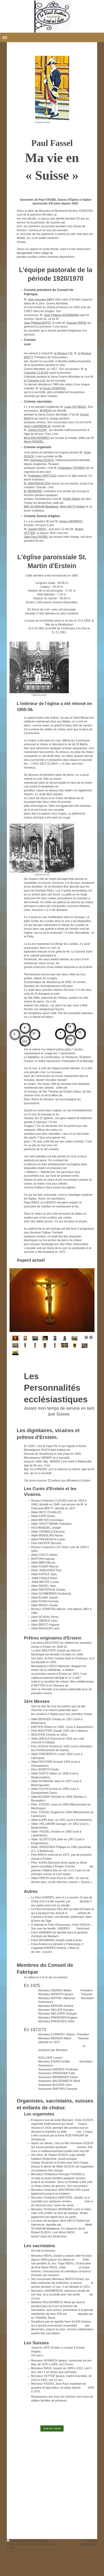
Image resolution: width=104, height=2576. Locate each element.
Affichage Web (89, 2544)
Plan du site (40, 2540)
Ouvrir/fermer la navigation (52, 37)
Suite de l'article (52, 2428)
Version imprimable (20, 2540)
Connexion (91, 2540)
